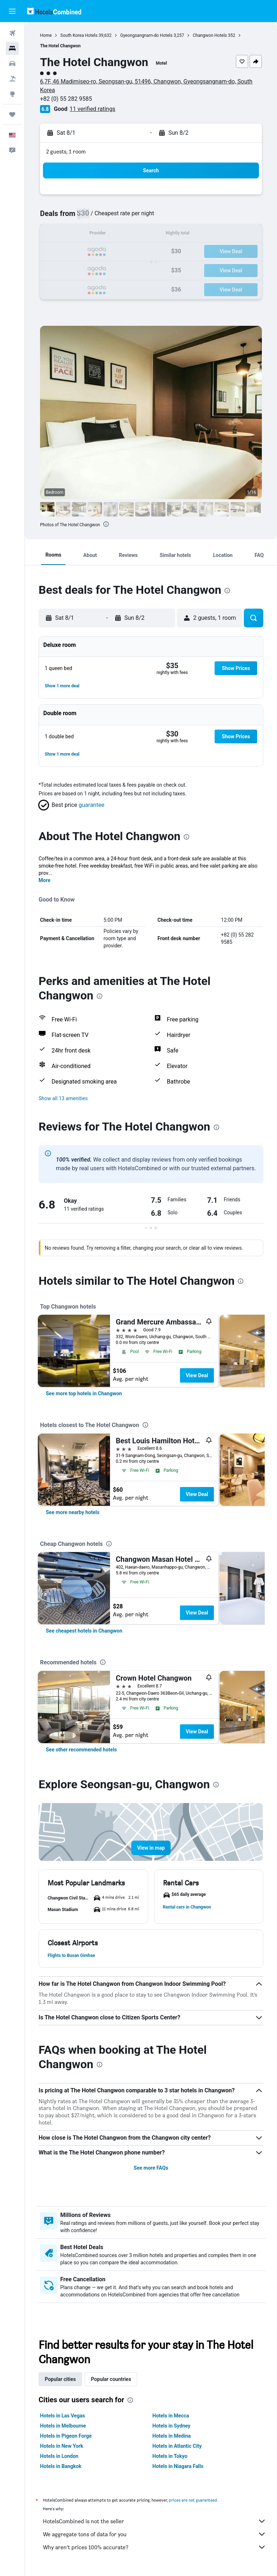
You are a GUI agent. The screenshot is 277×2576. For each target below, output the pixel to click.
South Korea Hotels (78, 35)
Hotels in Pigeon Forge (66, 2436)
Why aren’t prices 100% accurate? (154, 2547)
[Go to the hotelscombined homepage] (54, 11)
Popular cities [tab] (60, 2379)
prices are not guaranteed (193, 2500)
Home (46, 35)
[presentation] (106, 524)
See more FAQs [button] (151, 2168)
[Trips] (12, 114)
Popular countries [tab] (111, 2379)
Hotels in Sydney (171, 2426)
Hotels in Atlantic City (177, 2446)
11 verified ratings (92, 108)
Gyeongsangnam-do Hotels (146, 35)
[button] (12, 11)
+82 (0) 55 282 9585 (66, 98)
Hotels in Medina (172, 2436)
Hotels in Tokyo (170, 2456)
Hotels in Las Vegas (62, 2416)
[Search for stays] (12, 48)
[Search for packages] (12, 79)
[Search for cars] (12, 63)
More (44, 880)
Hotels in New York (61, 2446)
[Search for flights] (12, 33)
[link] (84, 1393)
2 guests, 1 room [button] (66, 151)
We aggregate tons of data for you (154, 2534)
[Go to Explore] (12, 94)
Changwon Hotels (210, 35)
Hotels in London (59, 2456)
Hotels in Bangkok (61, 2466)
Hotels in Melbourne (63, 2426)
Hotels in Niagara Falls (178, 2466)
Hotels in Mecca (171, 2416)
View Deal (197, 1375)
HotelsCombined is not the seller (154, 2521)
